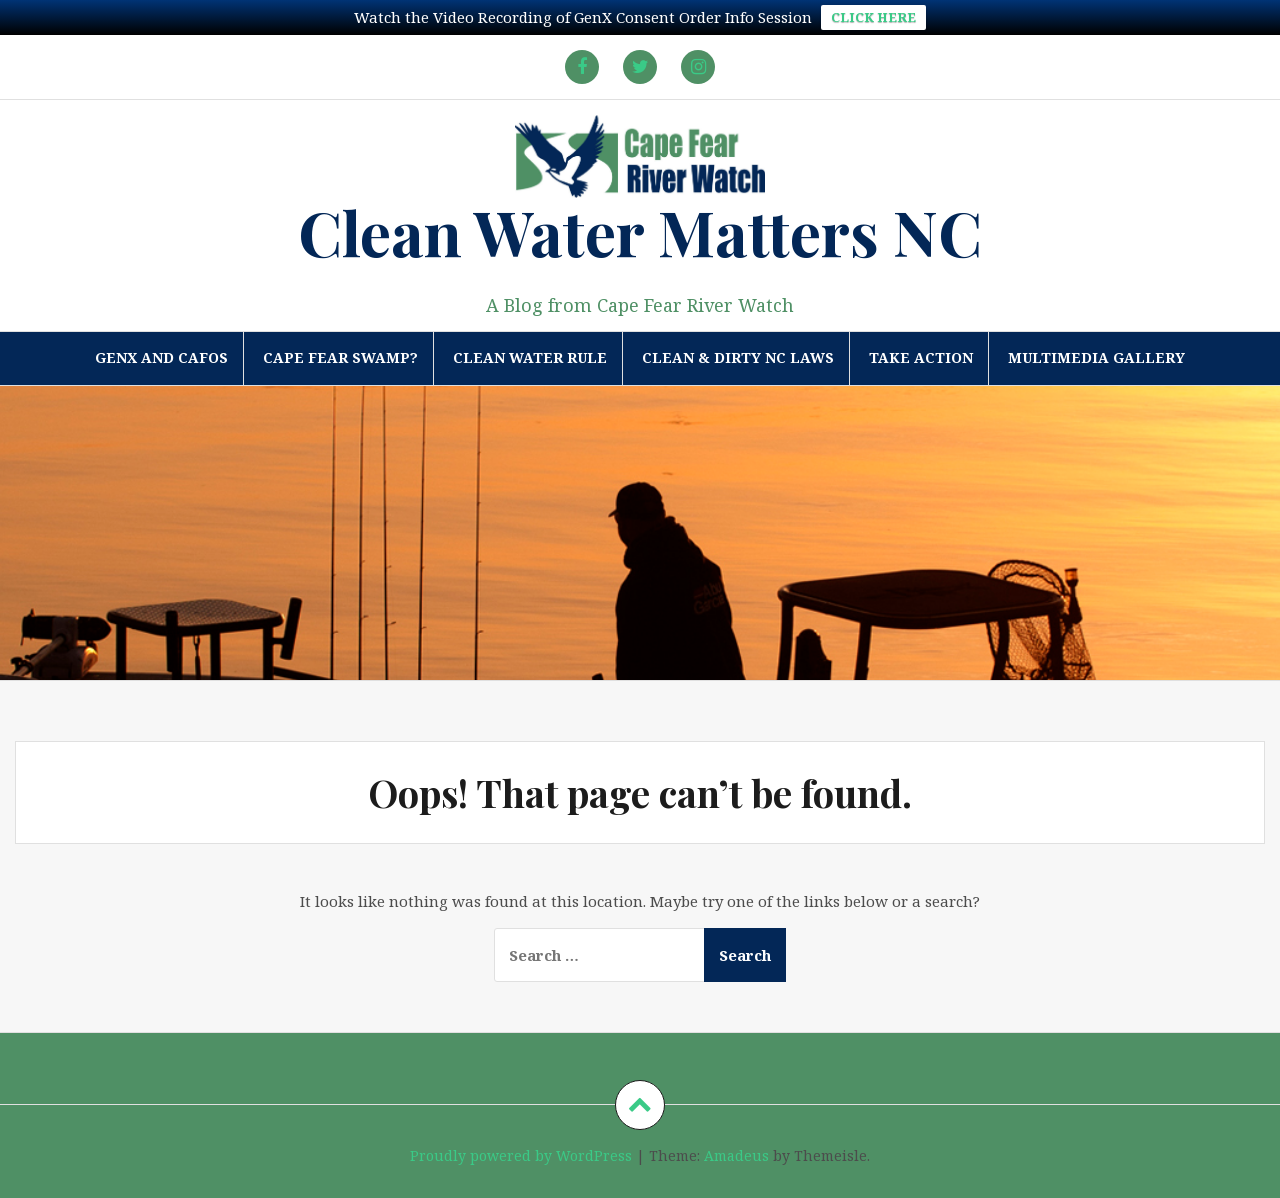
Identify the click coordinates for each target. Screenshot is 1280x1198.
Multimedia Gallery (1096, 357)
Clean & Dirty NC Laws (738, 357)
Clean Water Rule (530, 357)
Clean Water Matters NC (640, 231)
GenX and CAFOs (161, 357)
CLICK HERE (873, 17)
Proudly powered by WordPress (521, 1155)
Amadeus (736, 1155)
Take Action (921, 357)
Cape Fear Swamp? (340, 357)
